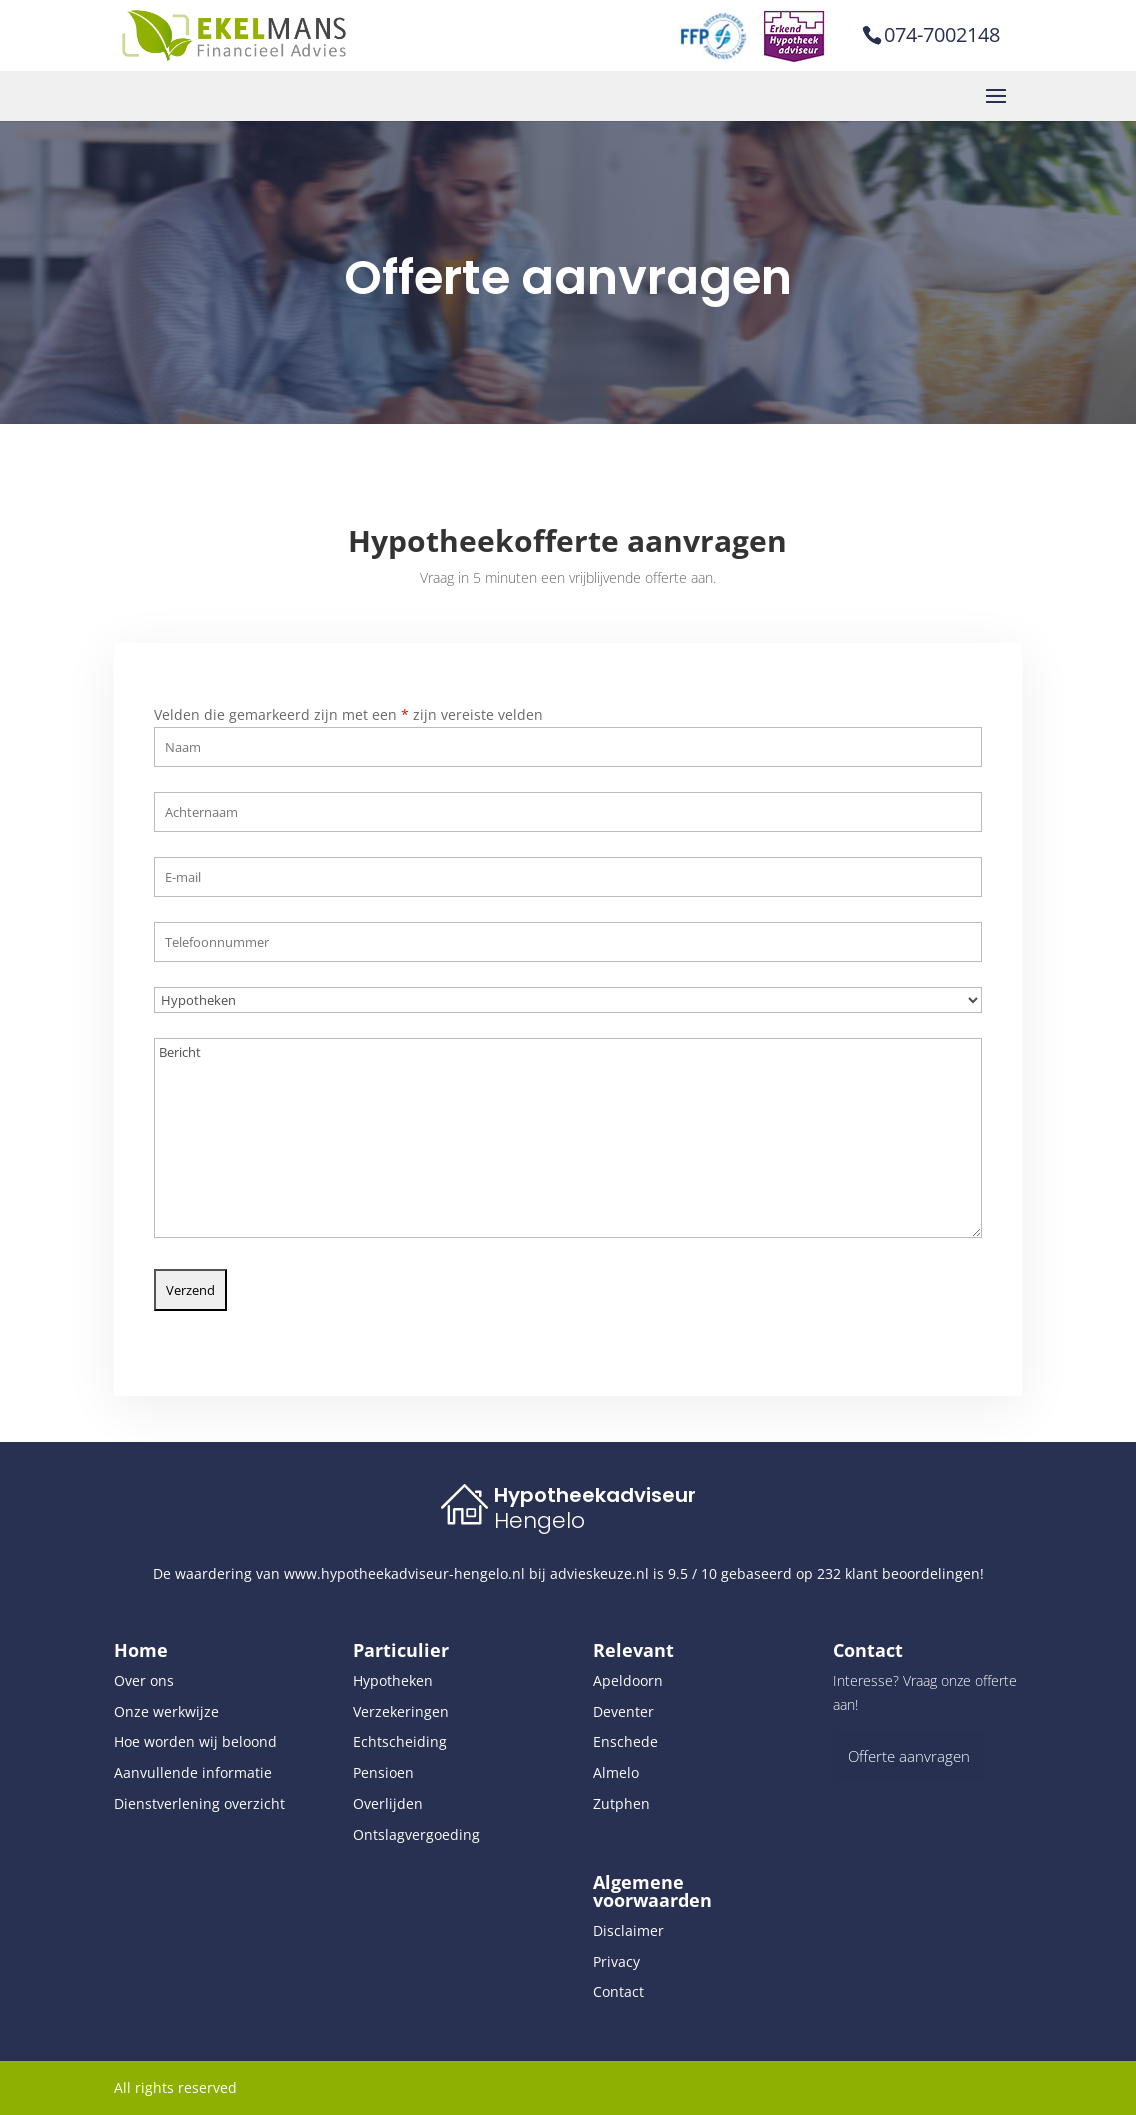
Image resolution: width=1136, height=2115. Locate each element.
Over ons (144, 1680)
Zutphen (621, 1803)
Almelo (616, 1772)
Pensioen (383, 1772)
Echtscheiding (400, 1741)
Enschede (625, 1741)
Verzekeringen (401, 1711)
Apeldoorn (628, 1680)
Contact (618, 1991)
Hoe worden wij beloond (195, 1741)
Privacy (616, 1961)
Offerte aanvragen (909, 1756)
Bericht (568, 1130)
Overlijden (388, 1803)
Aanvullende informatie (193, 1772)
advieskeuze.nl (599, 1573)
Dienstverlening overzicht (199, 1803)
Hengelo (539, 1520)
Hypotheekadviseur (595, 1495)
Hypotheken (393, 1680)
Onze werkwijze (166, 1711)
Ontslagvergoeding (416, 1834)
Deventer (623, 1711)
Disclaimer (628, 1930)
